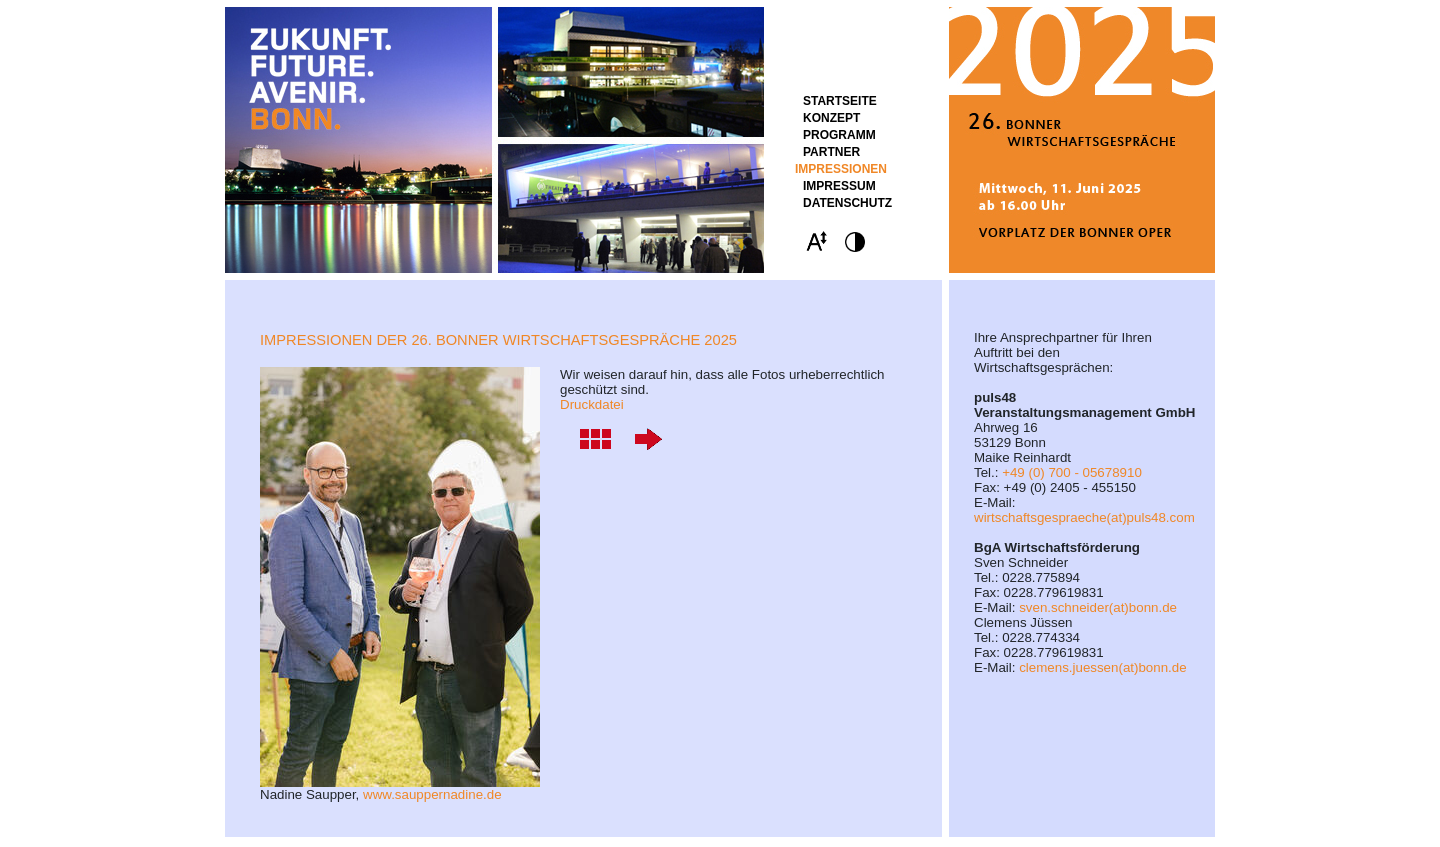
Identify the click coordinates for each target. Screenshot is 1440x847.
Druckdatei (592, 404)
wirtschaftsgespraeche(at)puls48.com (1084, 517)
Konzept (831, 118)
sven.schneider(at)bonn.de (1098, 607)
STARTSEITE (840, 101)
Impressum (839, 186)
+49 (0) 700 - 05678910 (1072, 472)
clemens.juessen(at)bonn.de (1102, 667)
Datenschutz (847, 203)
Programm (839, 135)
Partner (831, 152)
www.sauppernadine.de (432, 794)
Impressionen (841, 169)
